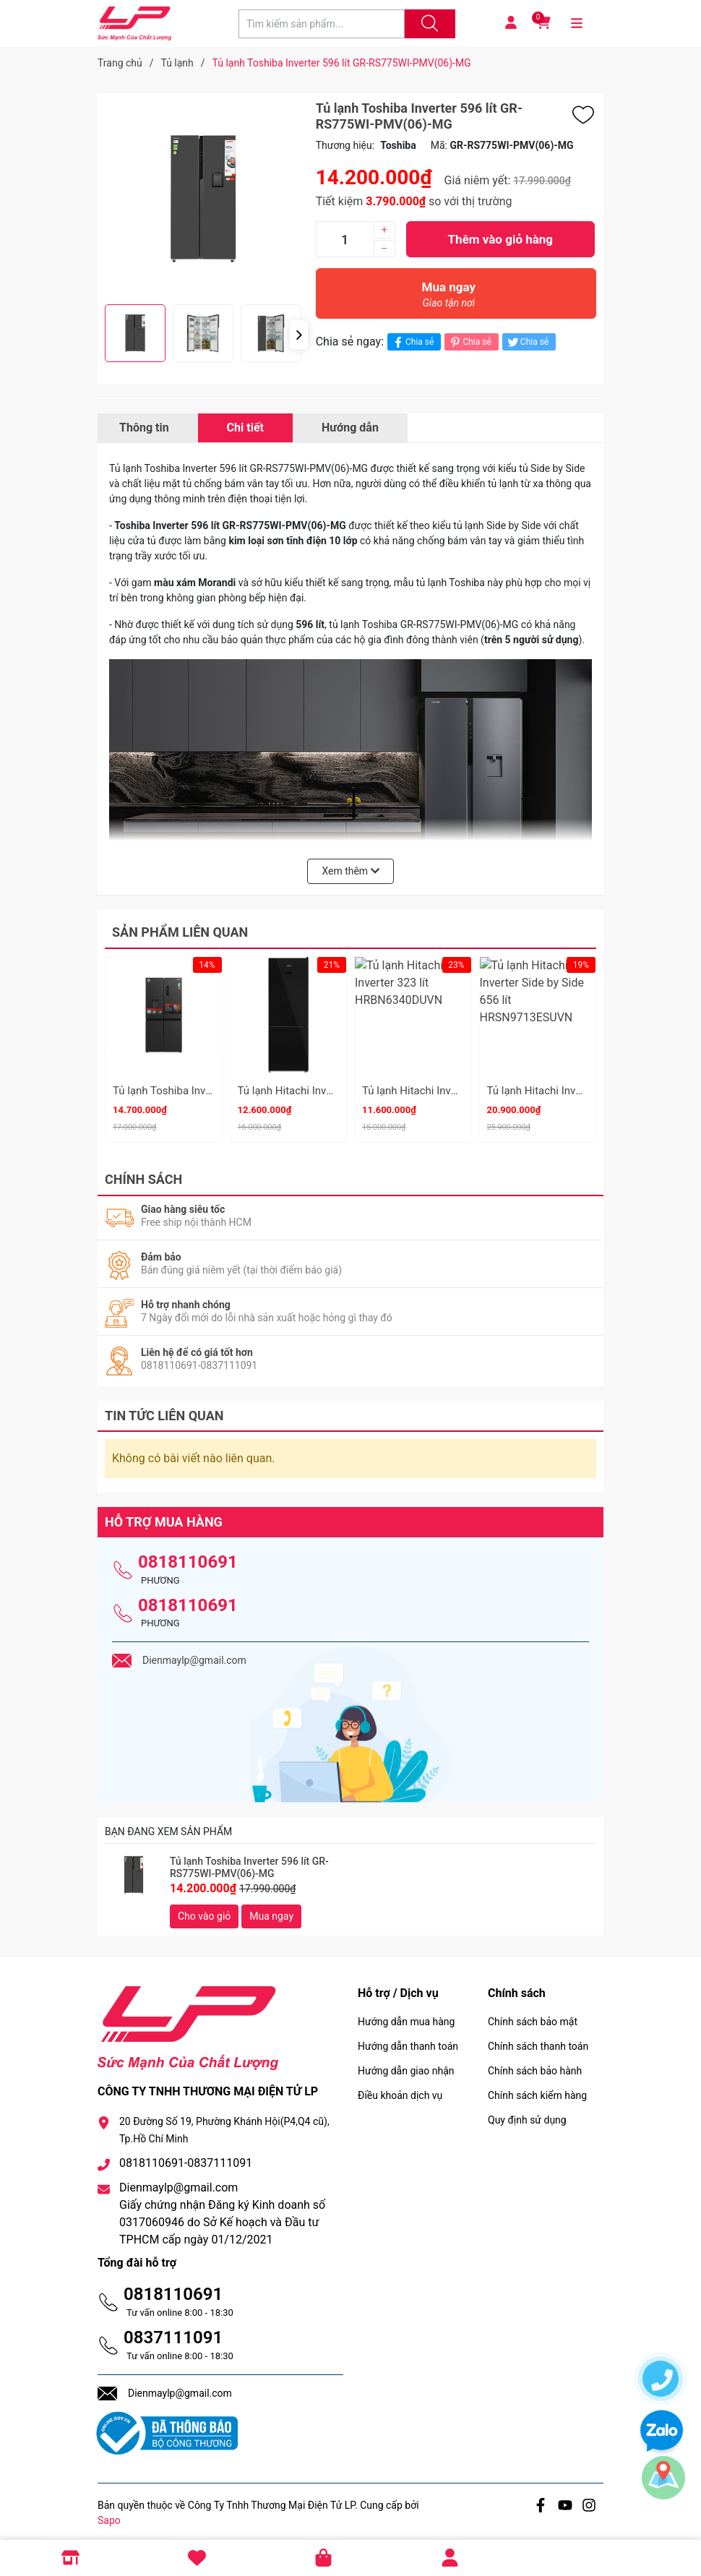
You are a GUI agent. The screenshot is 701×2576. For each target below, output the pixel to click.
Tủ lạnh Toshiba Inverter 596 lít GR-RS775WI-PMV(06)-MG (249, 1861)
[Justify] (428, 23)
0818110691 (188, 1555)
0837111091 (173, 2331)
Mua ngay (449, 298)
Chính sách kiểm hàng (537, 2089)
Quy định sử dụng (527, 2113)
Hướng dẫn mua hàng (406, 2015)
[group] (203, 198)
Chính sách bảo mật (532, 2015)
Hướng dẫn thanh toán (408, 2039)
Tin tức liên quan (164, 1409)
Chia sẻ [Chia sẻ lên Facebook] (412, 342)
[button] (299, 334)
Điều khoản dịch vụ (400, 2089)
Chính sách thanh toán (538, 2039)
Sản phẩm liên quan (180, 932)
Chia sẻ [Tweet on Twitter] (527, 342)
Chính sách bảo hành (535, 2064)
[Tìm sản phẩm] (321, 23)
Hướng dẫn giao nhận (406, 2064)
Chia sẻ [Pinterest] (469, 342)
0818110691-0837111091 (185, 2156)
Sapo (109, 2514)
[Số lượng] (345, 239)
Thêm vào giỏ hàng (500, 239)
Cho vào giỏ (204, 1909)
